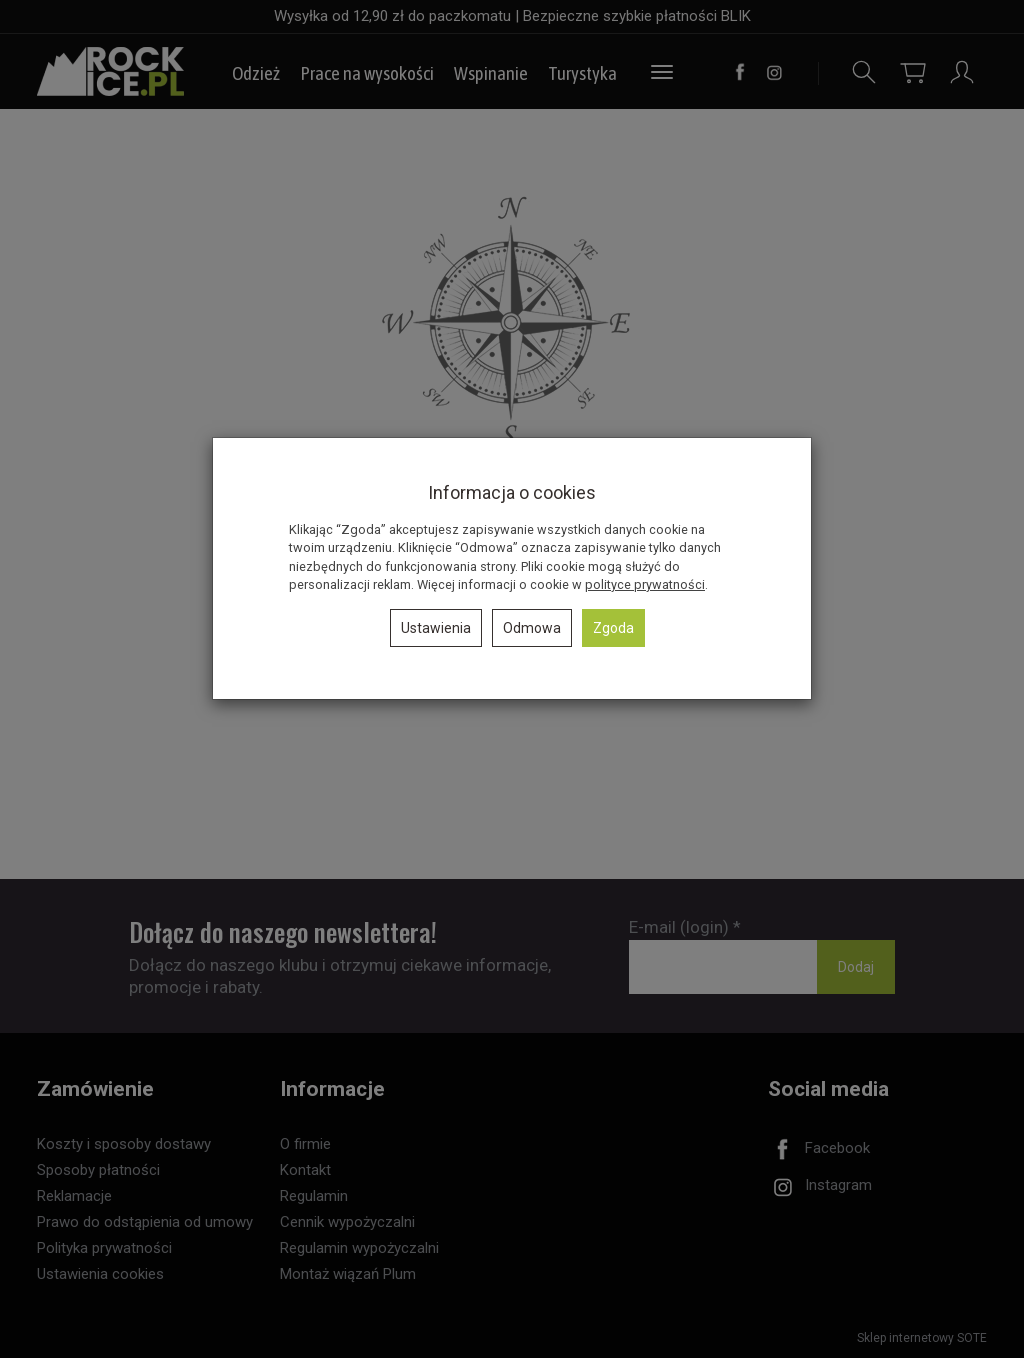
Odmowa (532, 628)
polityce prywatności (645, 584)
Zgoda (613, 628)
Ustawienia (436, 628)
